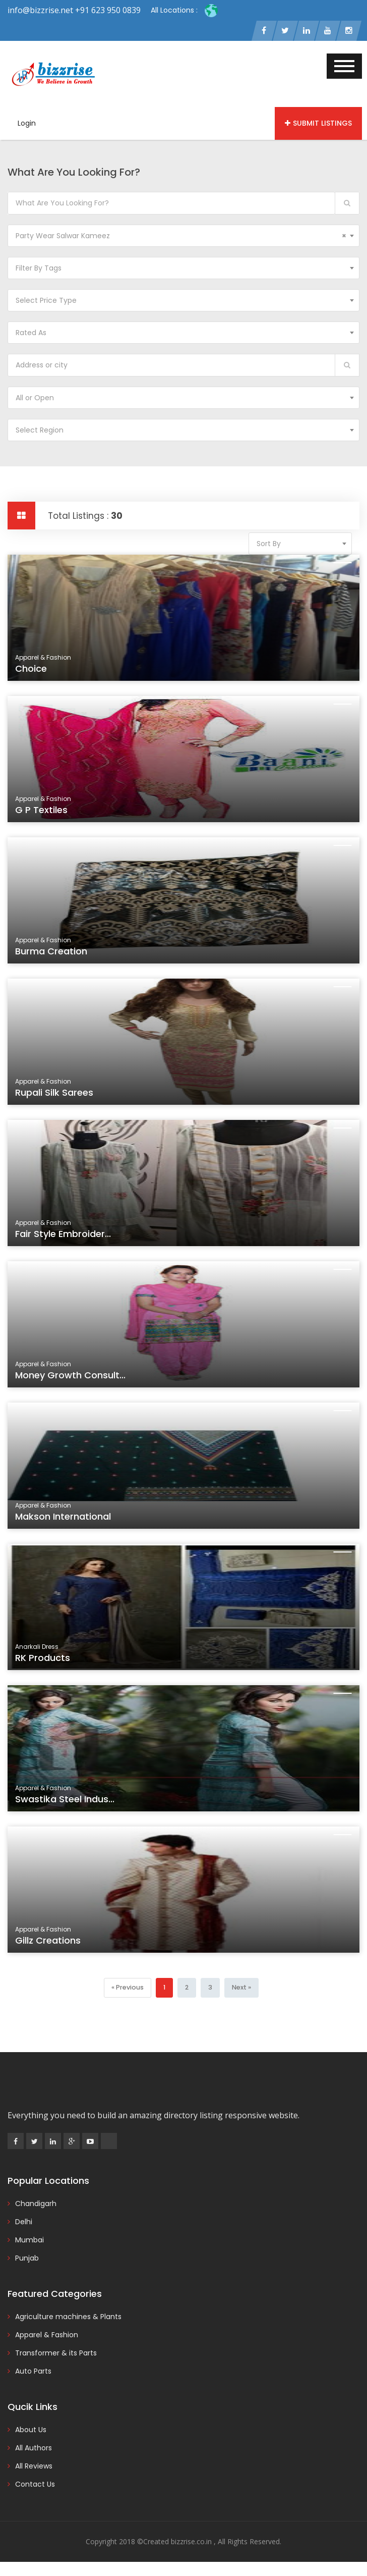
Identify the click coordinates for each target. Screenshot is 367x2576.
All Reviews (33, 2467)
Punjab (27, 2259)
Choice (44, 674)
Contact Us (35, 2485)
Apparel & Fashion (46, 2336)
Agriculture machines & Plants (68, 2318)
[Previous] (128, 1989)
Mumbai (29, 2241)
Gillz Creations (60, 1946)
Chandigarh (35, 2204)
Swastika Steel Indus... (75, 1805)
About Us (30, 2431)
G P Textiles (54, 816)
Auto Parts (33, 2372)
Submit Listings (318, 125)
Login (27, 125)
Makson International (73, 1522)
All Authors (33, 2449)
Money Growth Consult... (80, 1381)
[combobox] (183, 237)
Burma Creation (63, 957)
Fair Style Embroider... (73, 1240)
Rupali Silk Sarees (65, 1098)
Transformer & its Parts (56, 2354)
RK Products (55, 1664)
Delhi (23, 2223)
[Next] (240, 1989)
